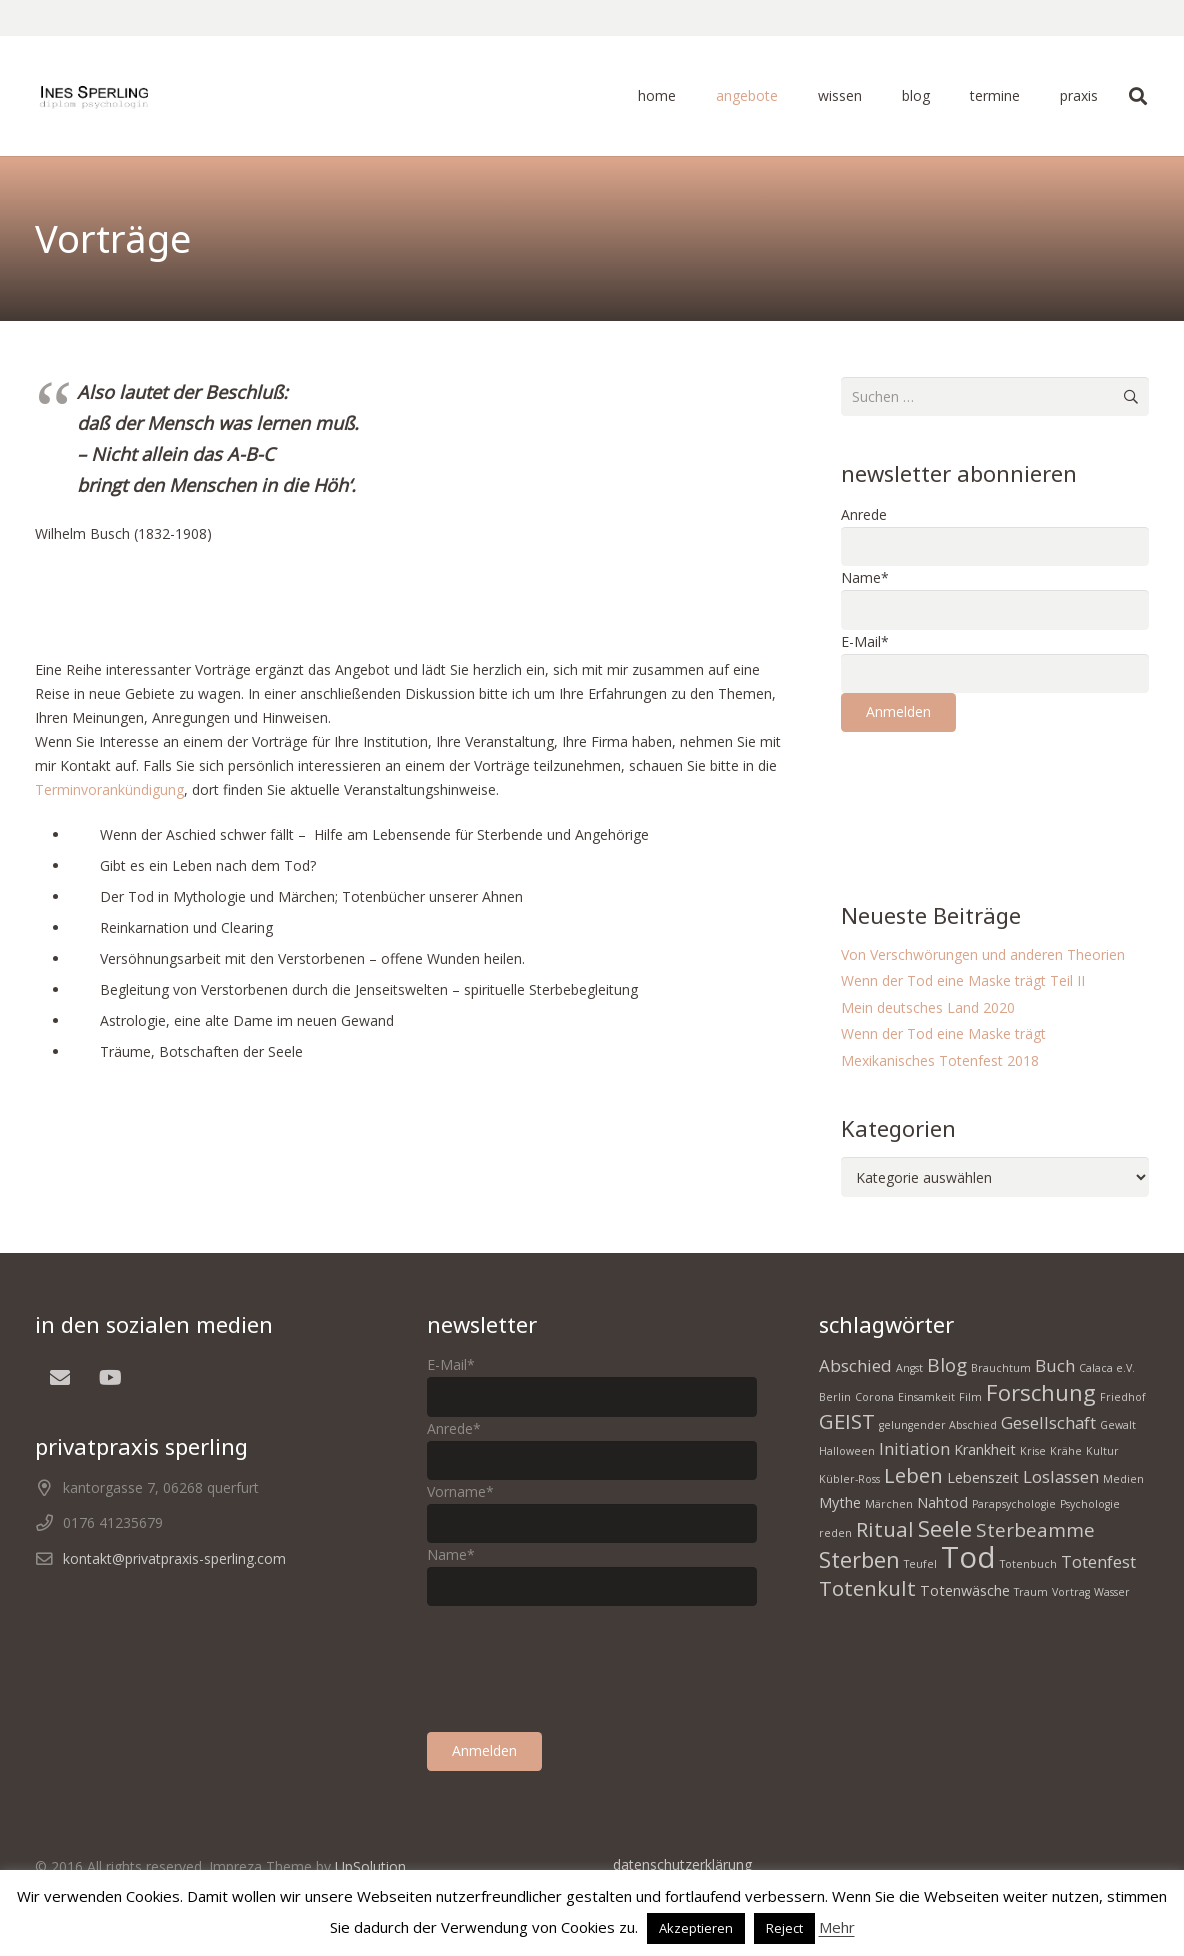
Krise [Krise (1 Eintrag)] (1033, 1451)
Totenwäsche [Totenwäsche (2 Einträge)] (965, 1590)
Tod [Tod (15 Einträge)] (968, 1557)
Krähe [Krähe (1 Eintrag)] (1066, 1451)
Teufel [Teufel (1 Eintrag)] (920, 1564)
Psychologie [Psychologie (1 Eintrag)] (1090, 1504)
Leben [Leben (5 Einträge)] (913, 1475)
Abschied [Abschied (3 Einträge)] (855, 1365)
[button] (1138, 96)
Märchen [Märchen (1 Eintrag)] (889, 1504)
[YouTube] (110, 1378)
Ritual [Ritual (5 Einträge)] (885, 1529)
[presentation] (993, 795)
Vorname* (460, 1491)
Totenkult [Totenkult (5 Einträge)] (867, 1588)
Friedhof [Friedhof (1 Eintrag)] (1123, 1397)
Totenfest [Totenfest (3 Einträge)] (1098, 1561)
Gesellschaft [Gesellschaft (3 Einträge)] (1048, 1422)
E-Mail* (865, 641)
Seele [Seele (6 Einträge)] (945, 1528)
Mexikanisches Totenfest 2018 (940, 1060)
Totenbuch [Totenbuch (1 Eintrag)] (1028, 1564)
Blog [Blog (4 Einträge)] (947, 1365)
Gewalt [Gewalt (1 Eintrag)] (1118, 1425)
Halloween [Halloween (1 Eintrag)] (847, 1451)
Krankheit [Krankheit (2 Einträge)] (985, 1449)
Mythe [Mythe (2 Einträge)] (840, 1502)
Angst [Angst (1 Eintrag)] (909, 1368)
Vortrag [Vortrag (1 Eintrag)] (1071, 1592)
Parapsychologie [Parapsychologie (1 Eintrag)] (1014, 1504)
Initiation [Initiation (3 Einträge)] (914, 1448)
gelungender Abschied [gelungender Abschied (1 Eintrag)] (938, 1425)
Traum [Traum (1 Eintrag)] (1031, 1592)
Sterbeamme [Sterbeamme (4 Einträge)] (1035, 1530)
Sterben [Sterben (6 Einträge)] (859, 1559)
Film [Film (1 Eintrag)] (970, 1397)
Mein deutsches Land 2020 (928, 1007)
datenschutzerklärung (682, 1864)
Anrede (864, 514)
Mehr (837, 1927)
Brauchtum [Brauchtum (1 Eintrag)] (1001, 1368)
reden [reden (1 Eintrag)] (835, 1533)
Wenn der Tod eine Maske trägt (943, 1033)
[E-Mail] (60, 1378)
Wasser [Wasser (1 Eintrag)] (1112, 1592)
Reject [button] (784, 1928)
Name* (865, 577)
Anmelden (898, 711)
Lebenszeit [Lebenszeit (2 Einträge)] (983, 1477)
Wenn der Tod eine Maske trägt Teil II (963, 980)
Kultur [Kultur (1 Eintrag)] (1102, 1451)
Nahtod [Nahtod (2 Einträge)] (942, 1502)
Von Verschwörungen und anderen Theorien (983, 954)
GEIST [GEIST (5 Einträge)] (847, 1421)
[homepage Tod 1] (94, 96)
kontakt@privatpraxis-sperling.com (174, 1558)
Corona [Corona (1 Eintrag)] (874, 1397)
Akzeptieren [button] (696, 1928)
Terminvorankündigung (109, 789)
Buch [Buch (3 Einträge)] (1055, 1365)
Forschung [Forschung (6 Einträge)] (1041, 1392)
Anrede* (454, 1428)
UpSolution (370, 1866)
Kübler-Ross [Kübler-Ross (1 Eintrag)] (849, 1479)
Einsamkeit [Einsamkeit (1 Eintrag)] (926, 1397)
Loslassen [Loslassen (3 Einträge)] (1061, 1476)
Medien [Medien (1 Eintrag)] (1123, 1479)
